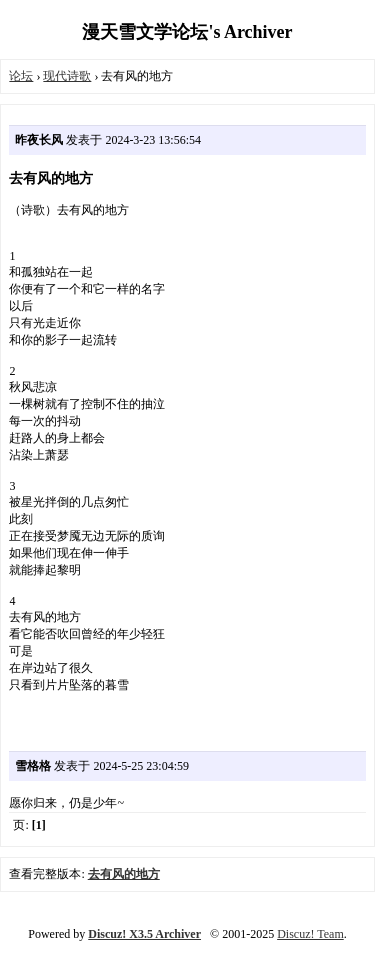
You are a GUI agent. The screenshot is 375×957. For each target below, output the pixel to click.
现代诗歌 (67, 76)
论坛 (21, 76)
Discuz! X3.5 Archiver (144, 934)
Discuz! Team (310, 934)
